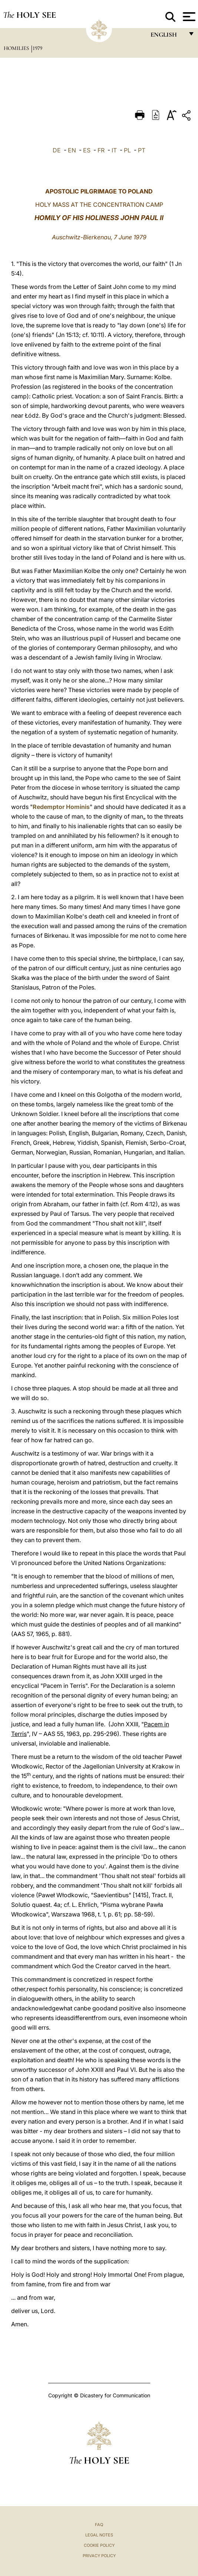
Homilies (17, 48)
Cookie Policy (99, 2545)
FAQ (99, 2524)
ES (86, 150)
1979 (37, 48)
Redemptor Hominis (61, 806)
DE (57, 150)
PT (141, 150)
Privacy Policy (99, 2555)
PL (127, 150)
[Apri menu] (188, 16)
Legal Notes (99, 2535)
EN (72, 150)
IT (114, 150)
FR (101, 150)
